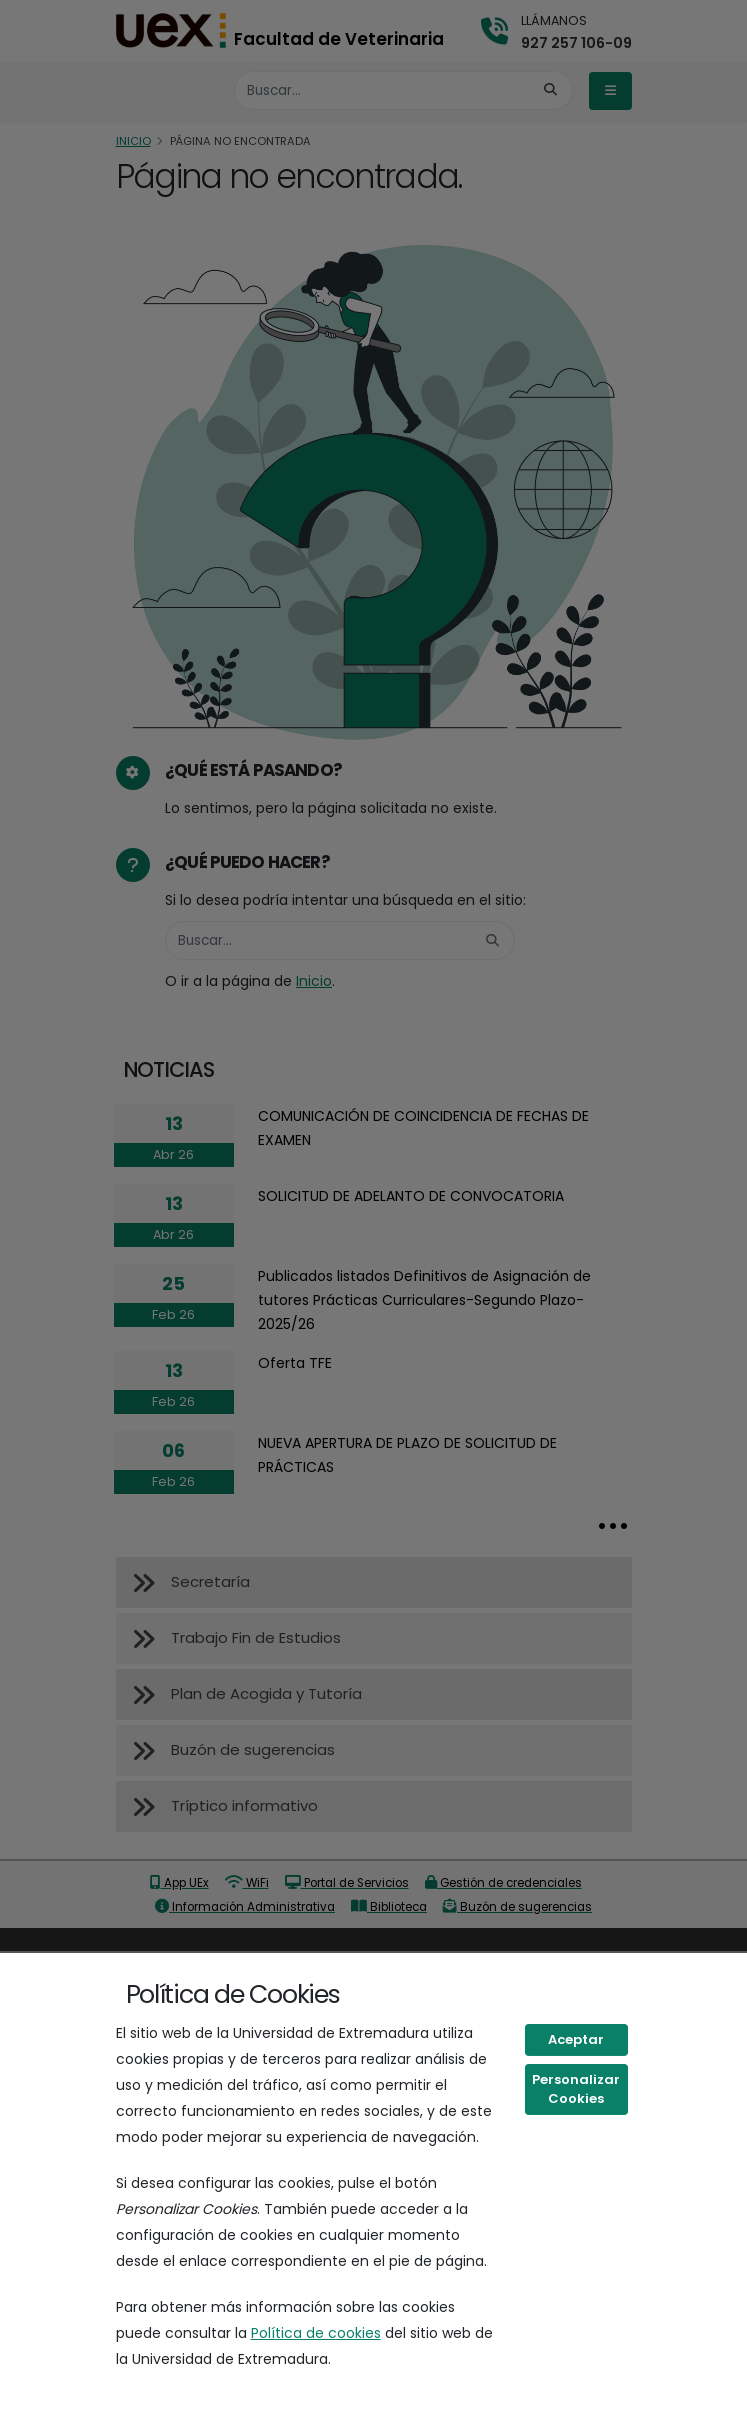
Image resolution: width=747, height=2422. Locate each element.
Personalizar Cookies (576, 2089)
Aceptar (576, 2039)
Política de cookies (316, 2333)
